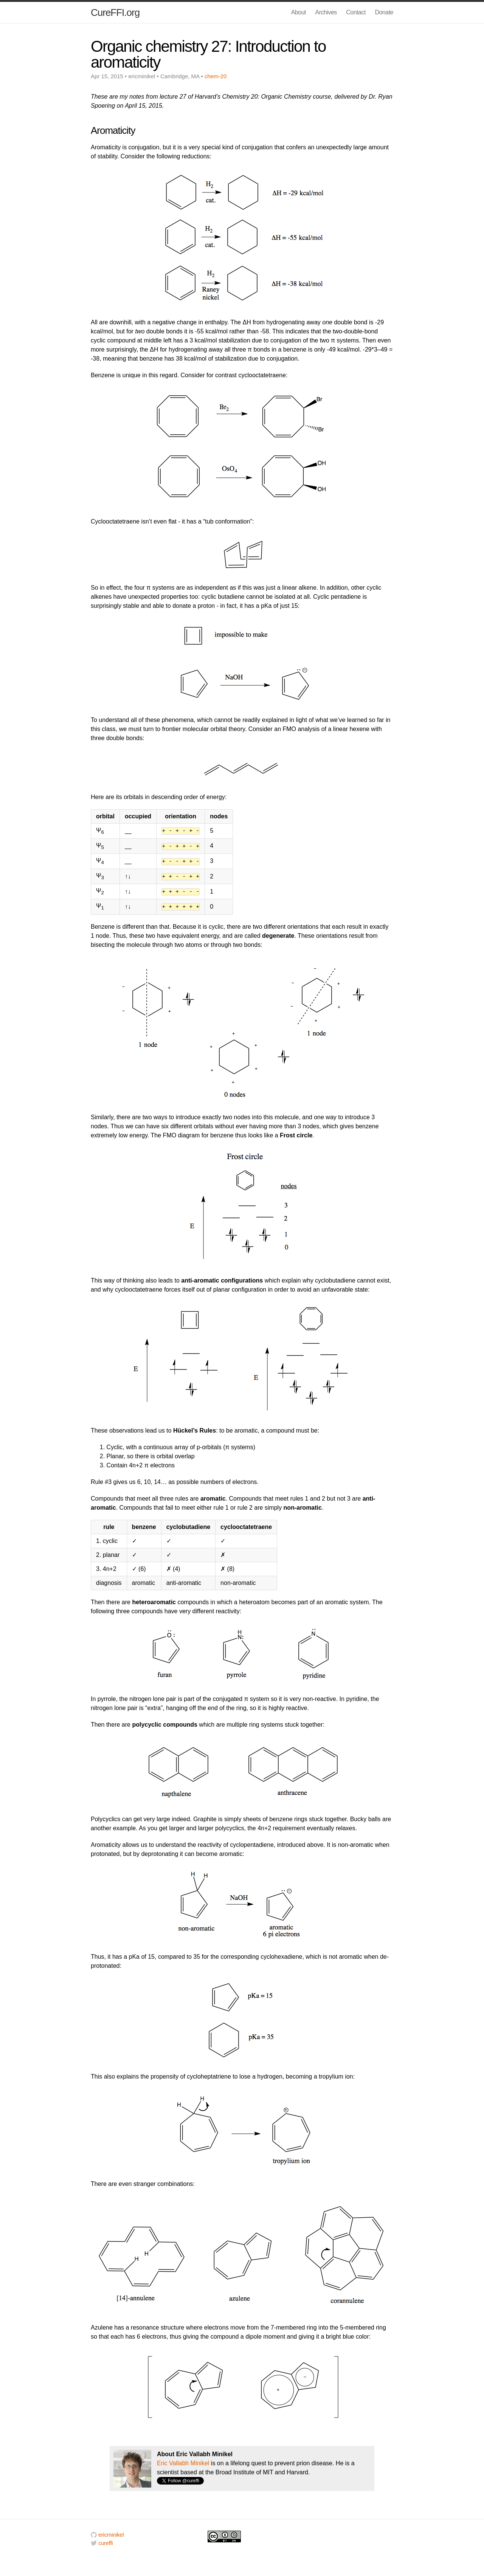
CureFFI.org (115, 12)
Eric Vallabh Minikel (183, 2463)
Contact (356, 12)
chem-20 (215, 76)
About (298, 12)
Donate (384, 12)
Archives (326, 12)
